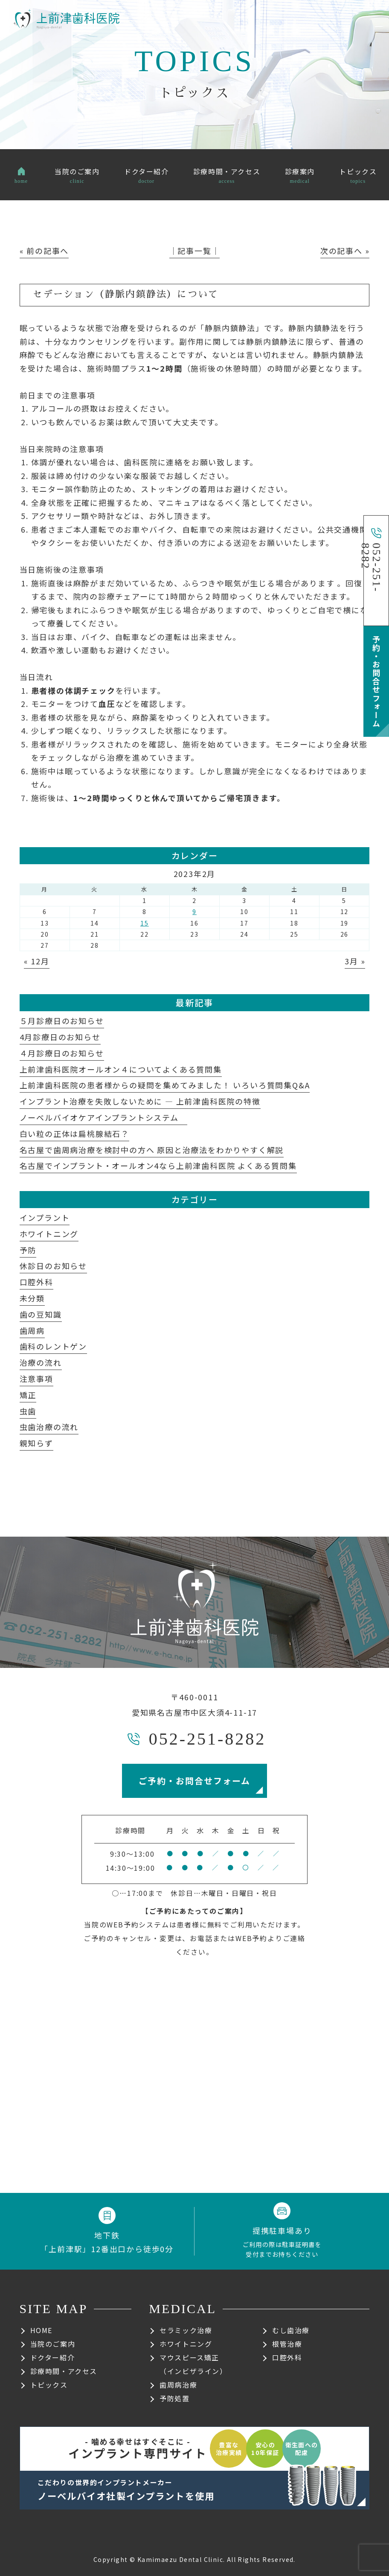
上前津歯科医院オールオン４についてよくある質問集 (121, 1069)
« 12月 (36, 960)
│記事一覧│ (194, 250)
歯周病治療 (178, 2385)
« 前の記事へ (44, 250)
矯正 (28, 1394)
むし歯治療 (291, 2330)
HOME (41, 2330)
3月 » (355, 960)
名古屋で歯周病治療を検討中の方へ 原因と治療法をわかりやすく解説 (152, 1149)
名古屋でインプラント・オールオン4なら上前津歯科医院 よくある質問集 (158, 1165)
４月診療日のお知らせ (62, 1053)
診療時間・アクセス (63, 2371)
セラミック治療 (186, 2330)
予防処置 (174, 2398)
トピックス (49, 2385)
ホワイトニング (49, 1233)
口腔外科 (36, 1281)
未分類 (32, 1298)
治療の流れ (41, 1362)
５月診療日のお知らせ (62, 1020)
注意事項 (36, 1378)
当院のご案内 (52, 2344)
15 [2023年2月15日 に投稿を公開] (144, 923)
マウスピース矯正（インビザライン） (193, 2364)
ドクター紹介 (52, 2357)
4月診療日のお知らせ (60, 1036)
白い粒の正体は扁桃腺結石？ (74, 1133)
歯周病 (32, 1330)
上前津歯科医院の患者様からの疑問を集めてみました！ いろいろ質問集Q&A (165, 1084)
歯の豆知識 (41, 1314)
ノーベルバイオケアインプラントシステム (103, 1117)
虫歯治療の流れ (49, 1426)
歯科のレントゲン (53, 1346)
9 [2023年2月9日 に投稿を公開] (194, 911)
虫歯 (28, 1410)
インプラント (45, 1217)
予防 (28, 1249)
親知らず (36, 1442)
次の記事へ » (345, 250)
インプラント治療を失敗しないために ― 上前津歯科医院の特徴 (140, 1101)
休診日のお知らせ (53, 1265)
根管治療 (287, 2344)
